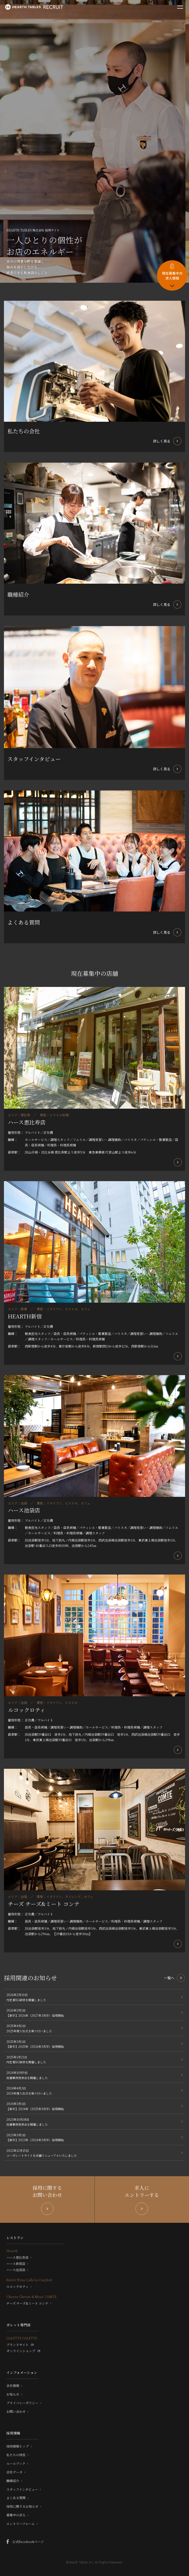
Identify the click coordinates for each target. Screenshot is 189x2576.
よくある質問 (16, 2498)
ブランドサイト (17, 2345)
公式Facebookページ (28, 2541)
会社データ (14, 2472)
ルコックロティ (17, 2286)
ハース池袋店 (15, 2270)
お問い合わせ (16, 2411)
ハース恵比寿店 (17, 2257)
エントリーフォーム (20, 2524)
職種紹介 (12, 2481)
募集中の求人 (16, 2515)
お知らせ (12, 2394)
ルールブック (15, 2463)
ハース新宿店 (15, 2263)
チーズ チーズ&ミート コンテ (27, 2303)
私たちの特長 (16, 2455)
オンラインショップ (20, 2351)
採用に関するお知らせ (22, 2506)
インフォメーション (21, 2372)
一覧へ (169, 1977)
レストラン (15, 2237)
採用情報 (13, 2433)
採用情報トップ (17, 2446)
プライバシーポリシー (22, 2403)
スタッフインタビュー (22, 2489)
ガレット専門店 (18, 2324)
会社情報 (12, 2385)
